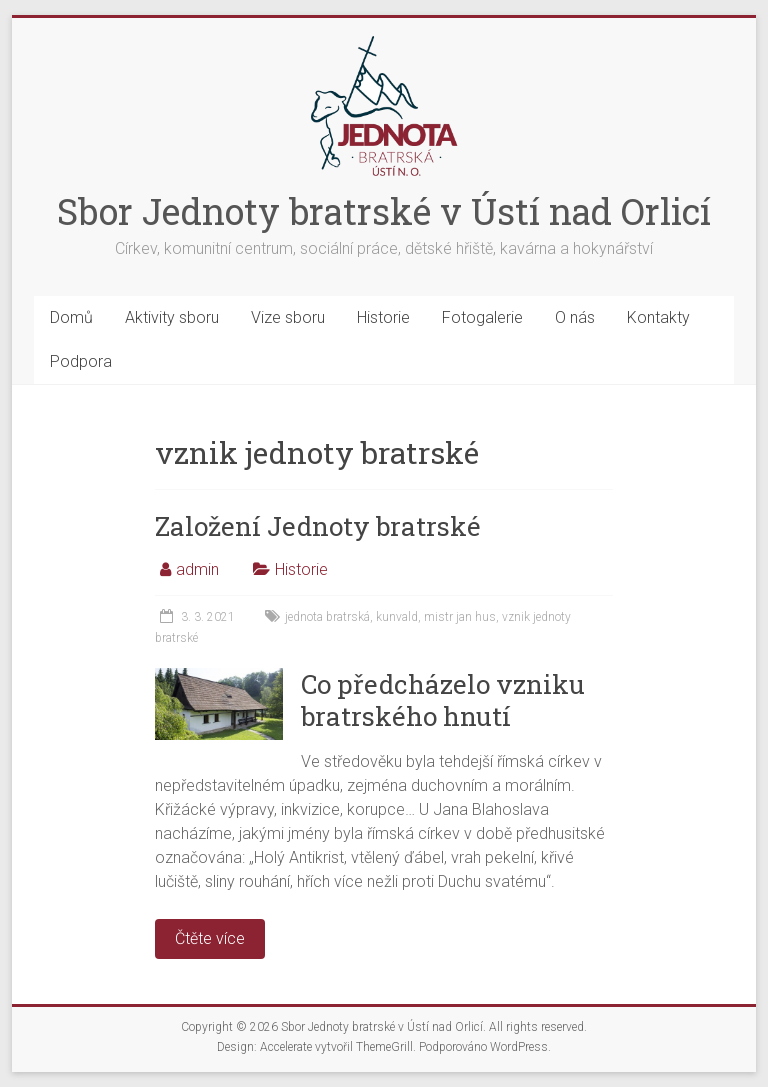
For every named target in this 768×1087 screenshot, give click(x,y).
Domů (71, 317)
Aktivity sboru (172, 317)
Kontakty (658, 317)
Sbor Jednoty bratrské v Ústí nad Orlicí (384, 211)
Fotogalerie (482, 317)
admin (197, 569)
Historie (383, 317)
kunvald (397, 617)
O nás (575, 317)
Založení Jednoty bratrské (318, 526)
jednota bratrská (327, 617)
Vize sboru (288, 317)
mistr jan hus (460, 617)
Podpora (81, 361)
